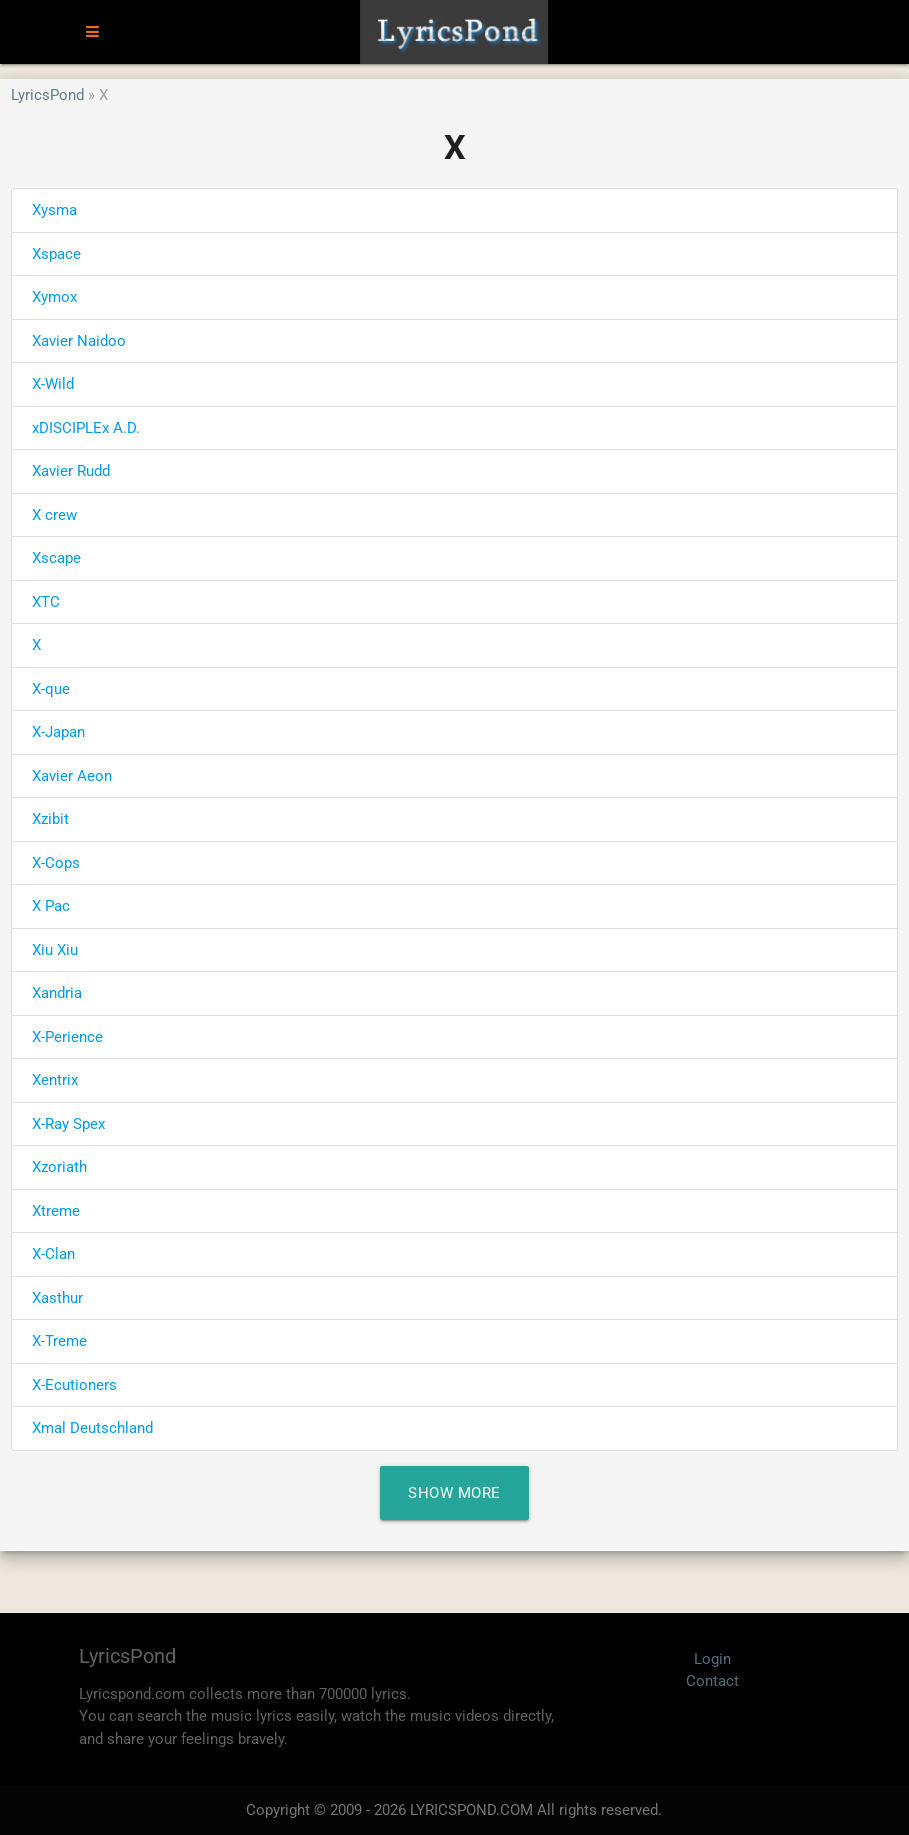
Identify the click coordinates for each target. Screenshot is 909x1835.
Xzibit (50, 819)
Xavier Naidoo (79, 341)
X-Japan (58, 732)
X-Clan (53, 1254)
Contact (712, 1681)
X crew (54, 515)
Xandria (57, 993)
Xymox (54, 297)
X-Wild (53, 384)
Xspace (56, 254)
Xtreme (56, 1211)
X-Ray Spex (68, 1124)
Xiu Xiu (55, 950)
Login (712, 1659)
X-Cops (56, 863)
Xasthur (57, 1298)
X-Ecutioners (74, 1385)
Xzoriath (59, 1167)
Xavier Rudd (71, 471)
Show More (454, 1493)
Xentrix (55, 1080)
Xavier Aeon (72, 776)
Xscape (56, 558)
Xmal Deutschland (92, 1428)
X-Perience (67, 1037)
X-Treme (59, 1341)
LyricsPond (47, 95)
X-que (51, 689)
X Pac (51, 906)
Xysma (54, 210)
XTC (46, 602)
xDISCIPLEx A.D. (86, 428)
